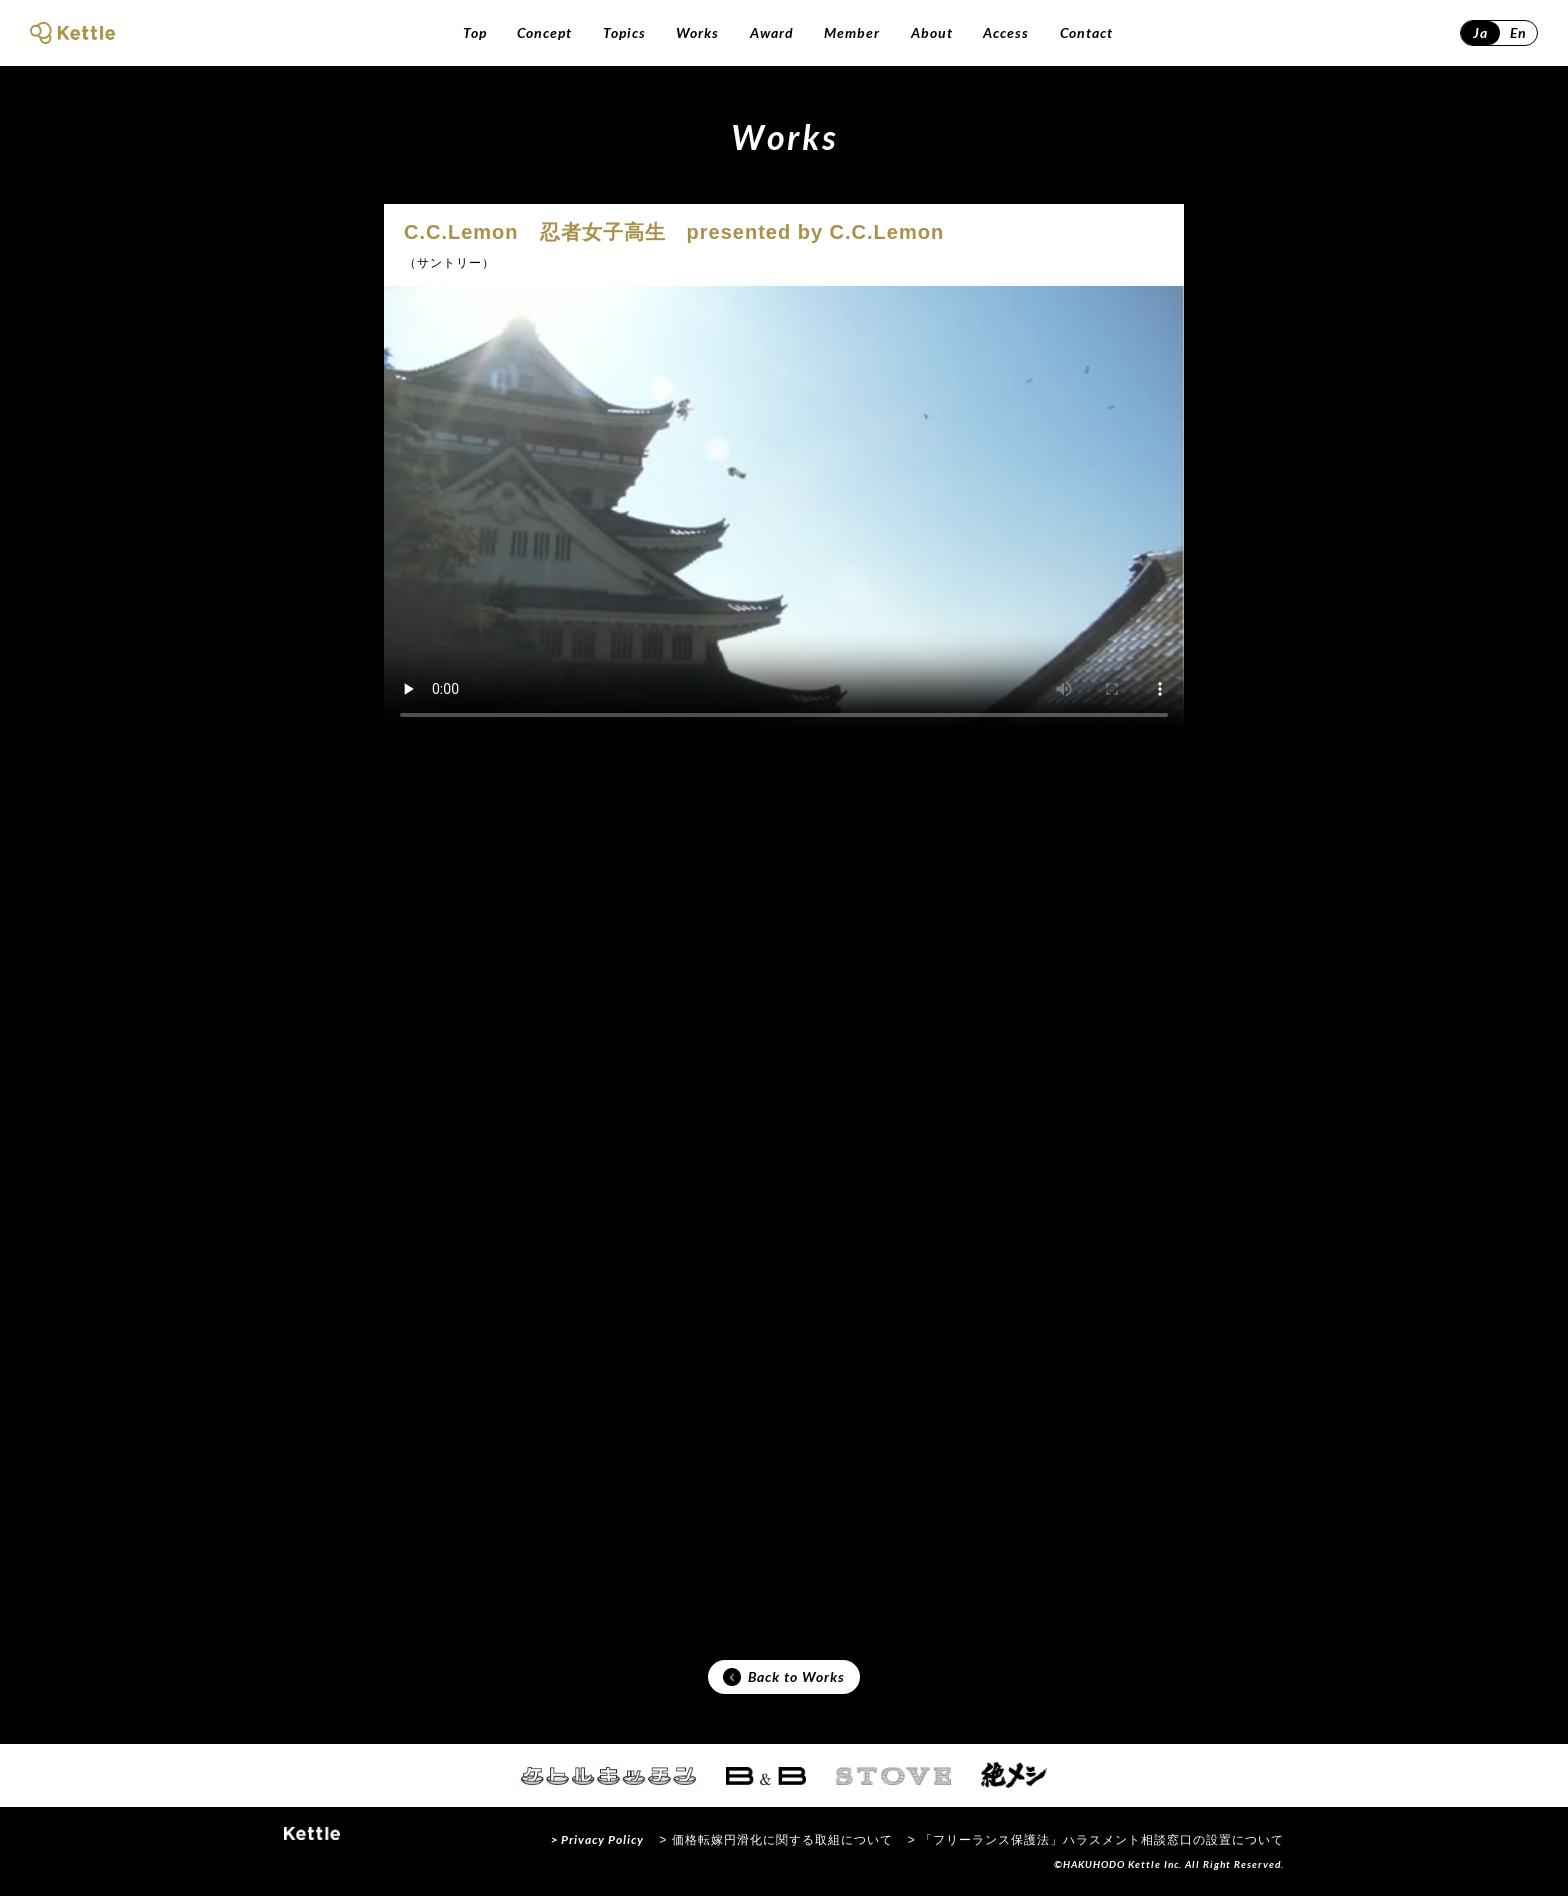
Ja (1480, 32)
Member (852, 32)
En (1518, 32)
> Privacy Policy (597, 1839)
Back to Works (784, 1677)
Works (697, 32)
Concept (544, 32)
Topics (624, 32)
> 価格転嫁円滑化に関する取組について (775, 1840)
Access (1006, 32)
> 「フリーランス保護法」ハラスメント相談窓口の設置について (1096, 1840)
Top (475, 32)
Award (772, 32)
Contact (1086, 32)
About (932, 32)
